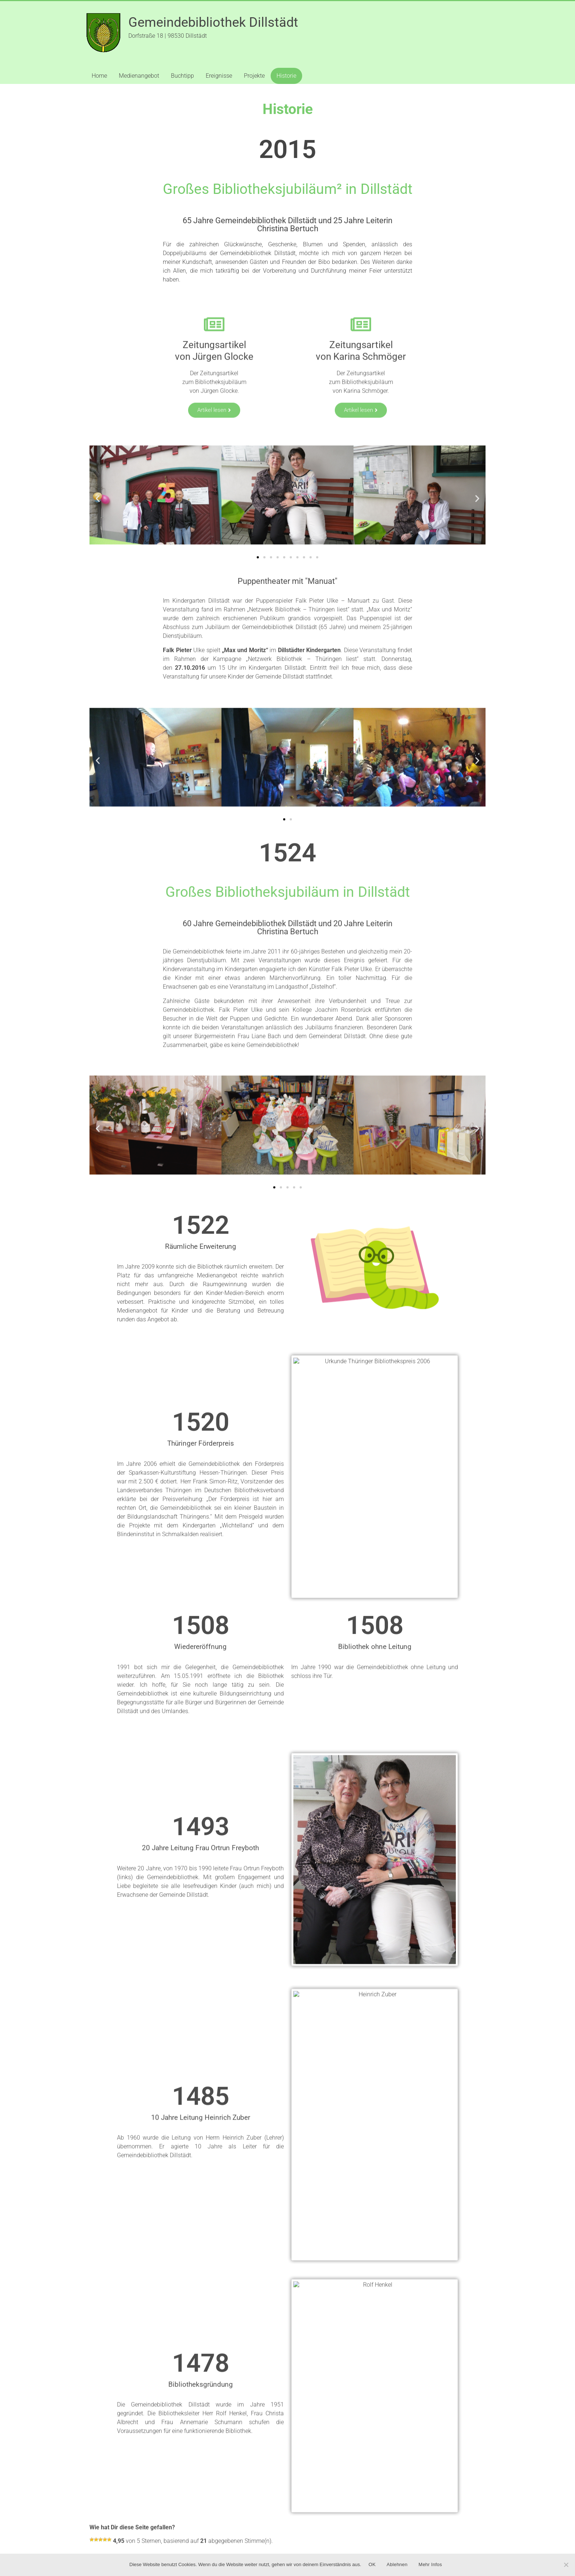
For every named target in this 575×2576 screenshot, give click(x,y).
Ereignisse (219, 75)
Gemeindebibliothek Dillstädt (213, 22)
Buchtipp (182, 75)
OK (372, 2564)
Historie (286, 75)
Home (99, 75)
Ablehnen (397, 2564)
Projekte (254, 75)
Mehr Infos (430, 2564)
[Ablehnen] (565, 2564)
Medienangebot (139, 75)
